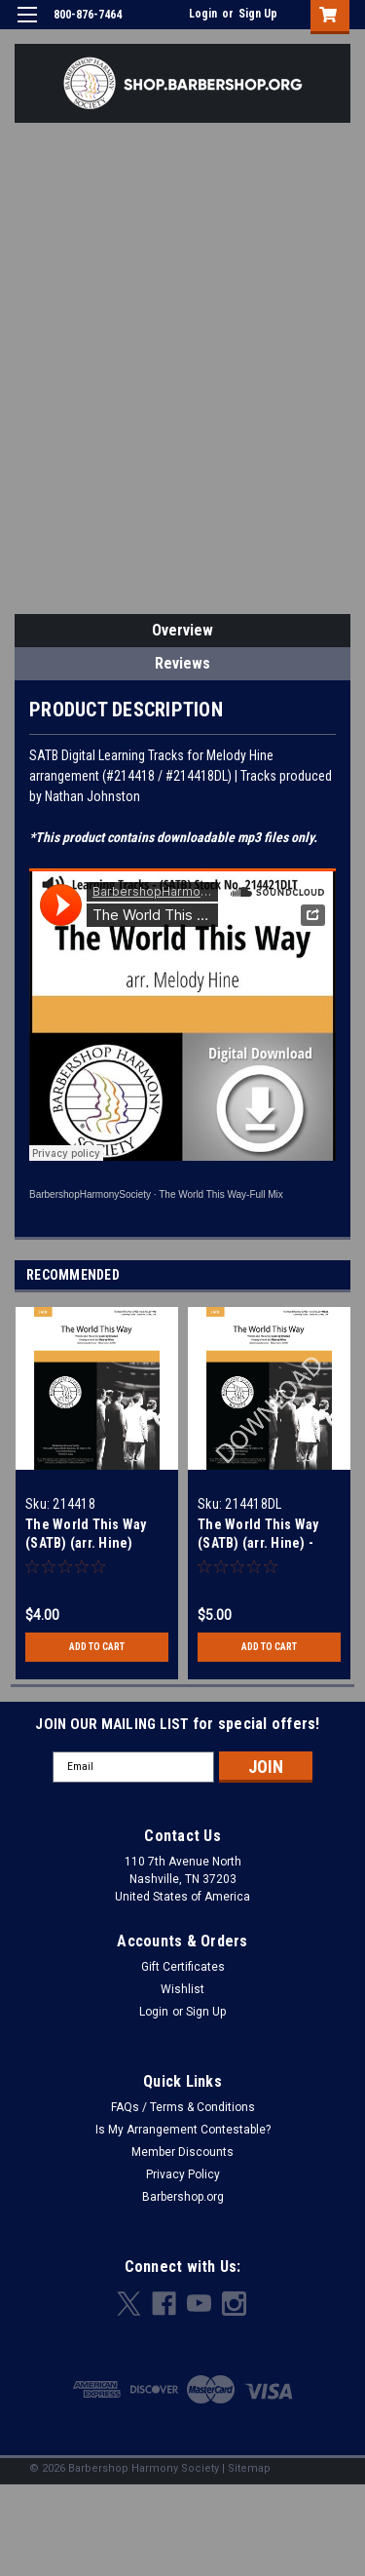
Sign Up (257, 13)
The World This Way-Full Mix (221, 1194)
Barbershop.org (183, 2197)
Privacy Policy (183, 2174)
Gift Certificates (183, 1967)
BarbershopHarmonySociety (90, 1194)
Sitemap (249, 2468)
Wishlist (182, 1989)
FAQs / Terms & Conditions (183, 2107)
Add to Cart (97, 1646)
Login (203, 13)
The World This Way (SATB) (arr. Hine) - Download (258, 1543)
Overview (182, 630)
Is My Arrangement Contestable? (183, 2129)
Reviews (182, 663)
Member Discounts (182, 2152)
